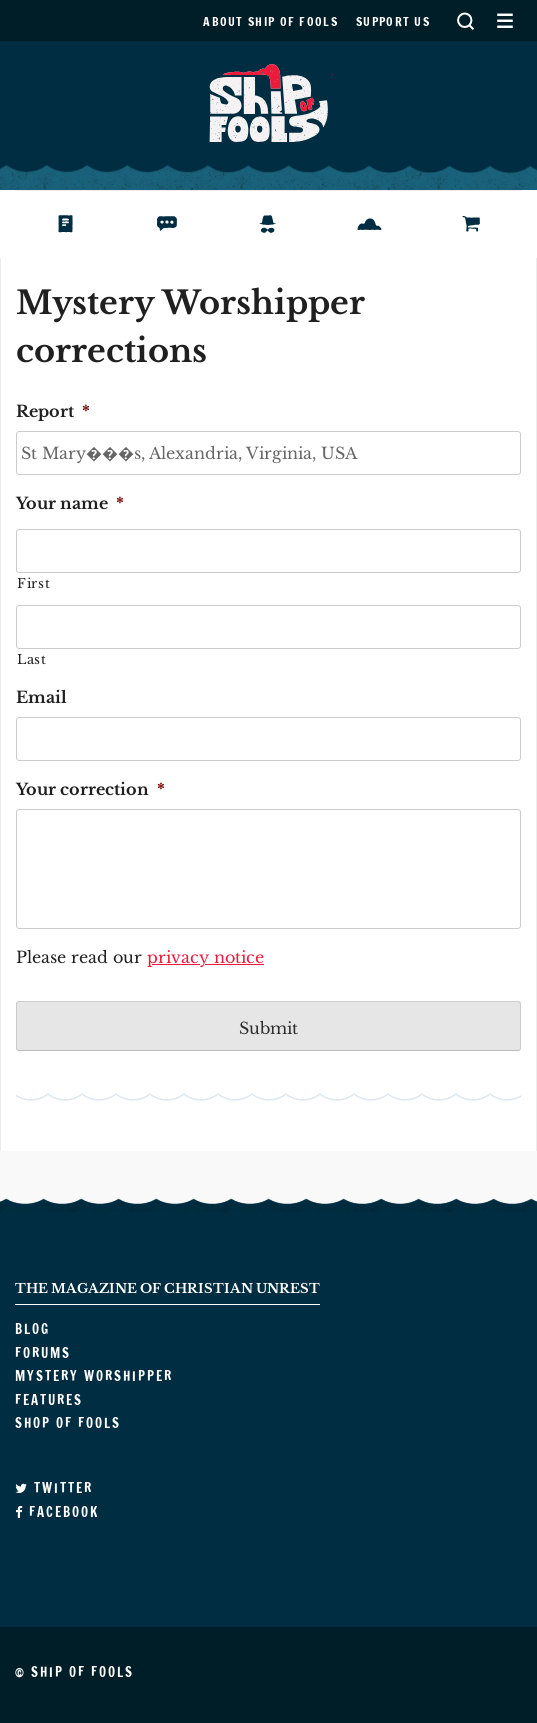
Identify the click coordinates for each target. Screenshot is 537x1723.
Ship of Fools (269, 101)
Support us (393, 21)
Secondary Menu (504, 20)
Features (383, 224)
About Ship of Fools (270, 21)
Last (32, 659)
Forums (175, 224)
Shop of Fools (487, 224)
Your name (70, 503)
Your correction (90, 789)
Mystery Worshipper (284, 224)
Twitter (54, 1488)
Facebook (57, 1512)
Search (465, 20)
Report (53, 411)
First (33, 583)
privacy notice (205, 957)
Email (41, 697)
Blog (63, 224)
